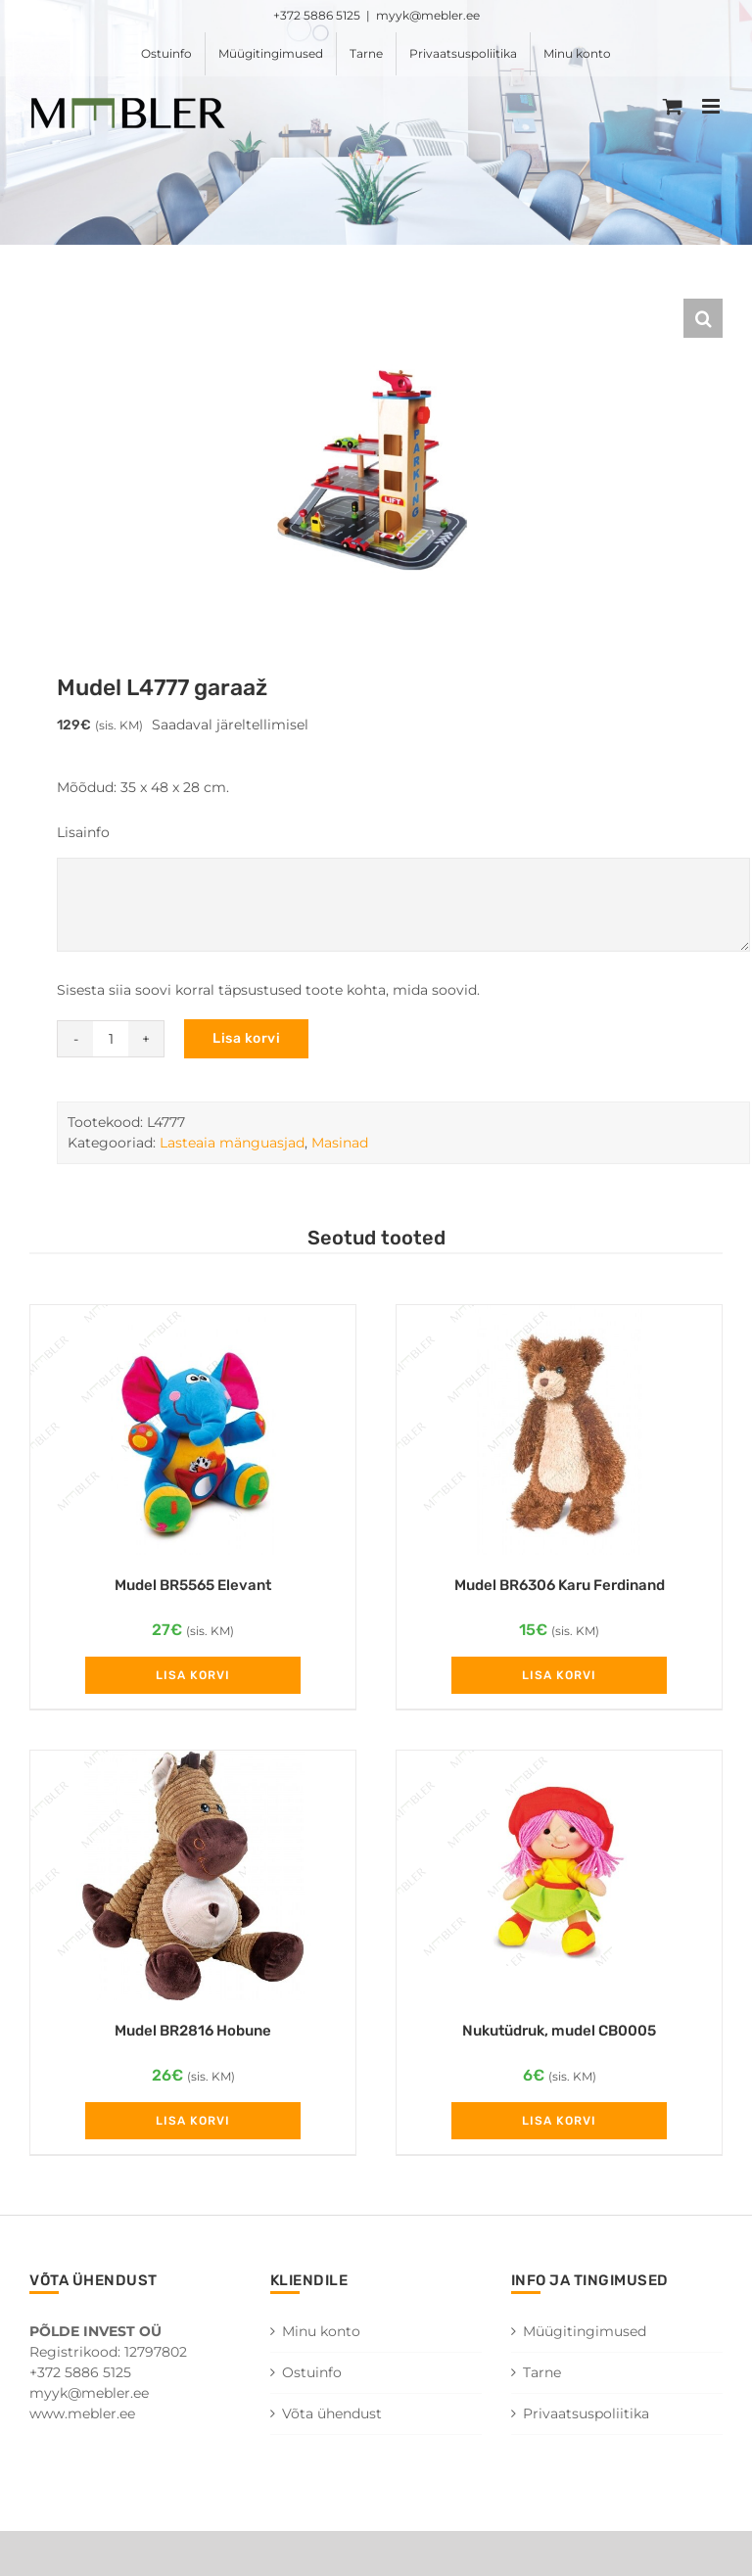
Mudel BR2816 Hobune (193, 2030)
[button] (703, 318)
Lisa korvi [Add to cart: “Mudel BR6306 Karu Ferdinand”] (559, 1675)
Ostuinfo (312, 2372)
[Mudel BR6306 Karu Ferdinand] (559, 1430)
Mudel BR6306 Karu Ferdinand (559, 1585)
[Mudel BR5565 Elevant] (192, 1430)
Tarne (542, 2372)
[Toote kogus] (110, 1038)
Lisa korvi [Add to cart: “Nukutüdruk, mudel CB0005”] (559, 2121)
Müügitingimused (584, 2331)
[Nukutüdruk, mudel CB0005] (559, 1875)
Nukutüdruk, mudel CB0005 (559, 2030)
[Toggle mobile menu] (712, 106)
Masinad (339, 1142)
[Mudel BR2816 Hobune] (192, 1875)
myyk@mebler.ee (428, 15)
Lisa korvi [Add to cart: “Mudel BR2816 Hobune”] (193, 2121)
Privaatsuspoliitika (586, 2413)
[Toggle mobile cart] (672, 106)
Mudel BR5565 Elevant (193, 1585)
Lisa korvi (246, 1038)
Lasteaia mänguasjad (232, 1142)
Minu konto (321, 2331)
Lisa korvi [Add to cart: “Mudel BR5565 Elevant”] (193, 1675)
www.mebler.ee (82, 2413)
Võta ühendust (332, 2413)
